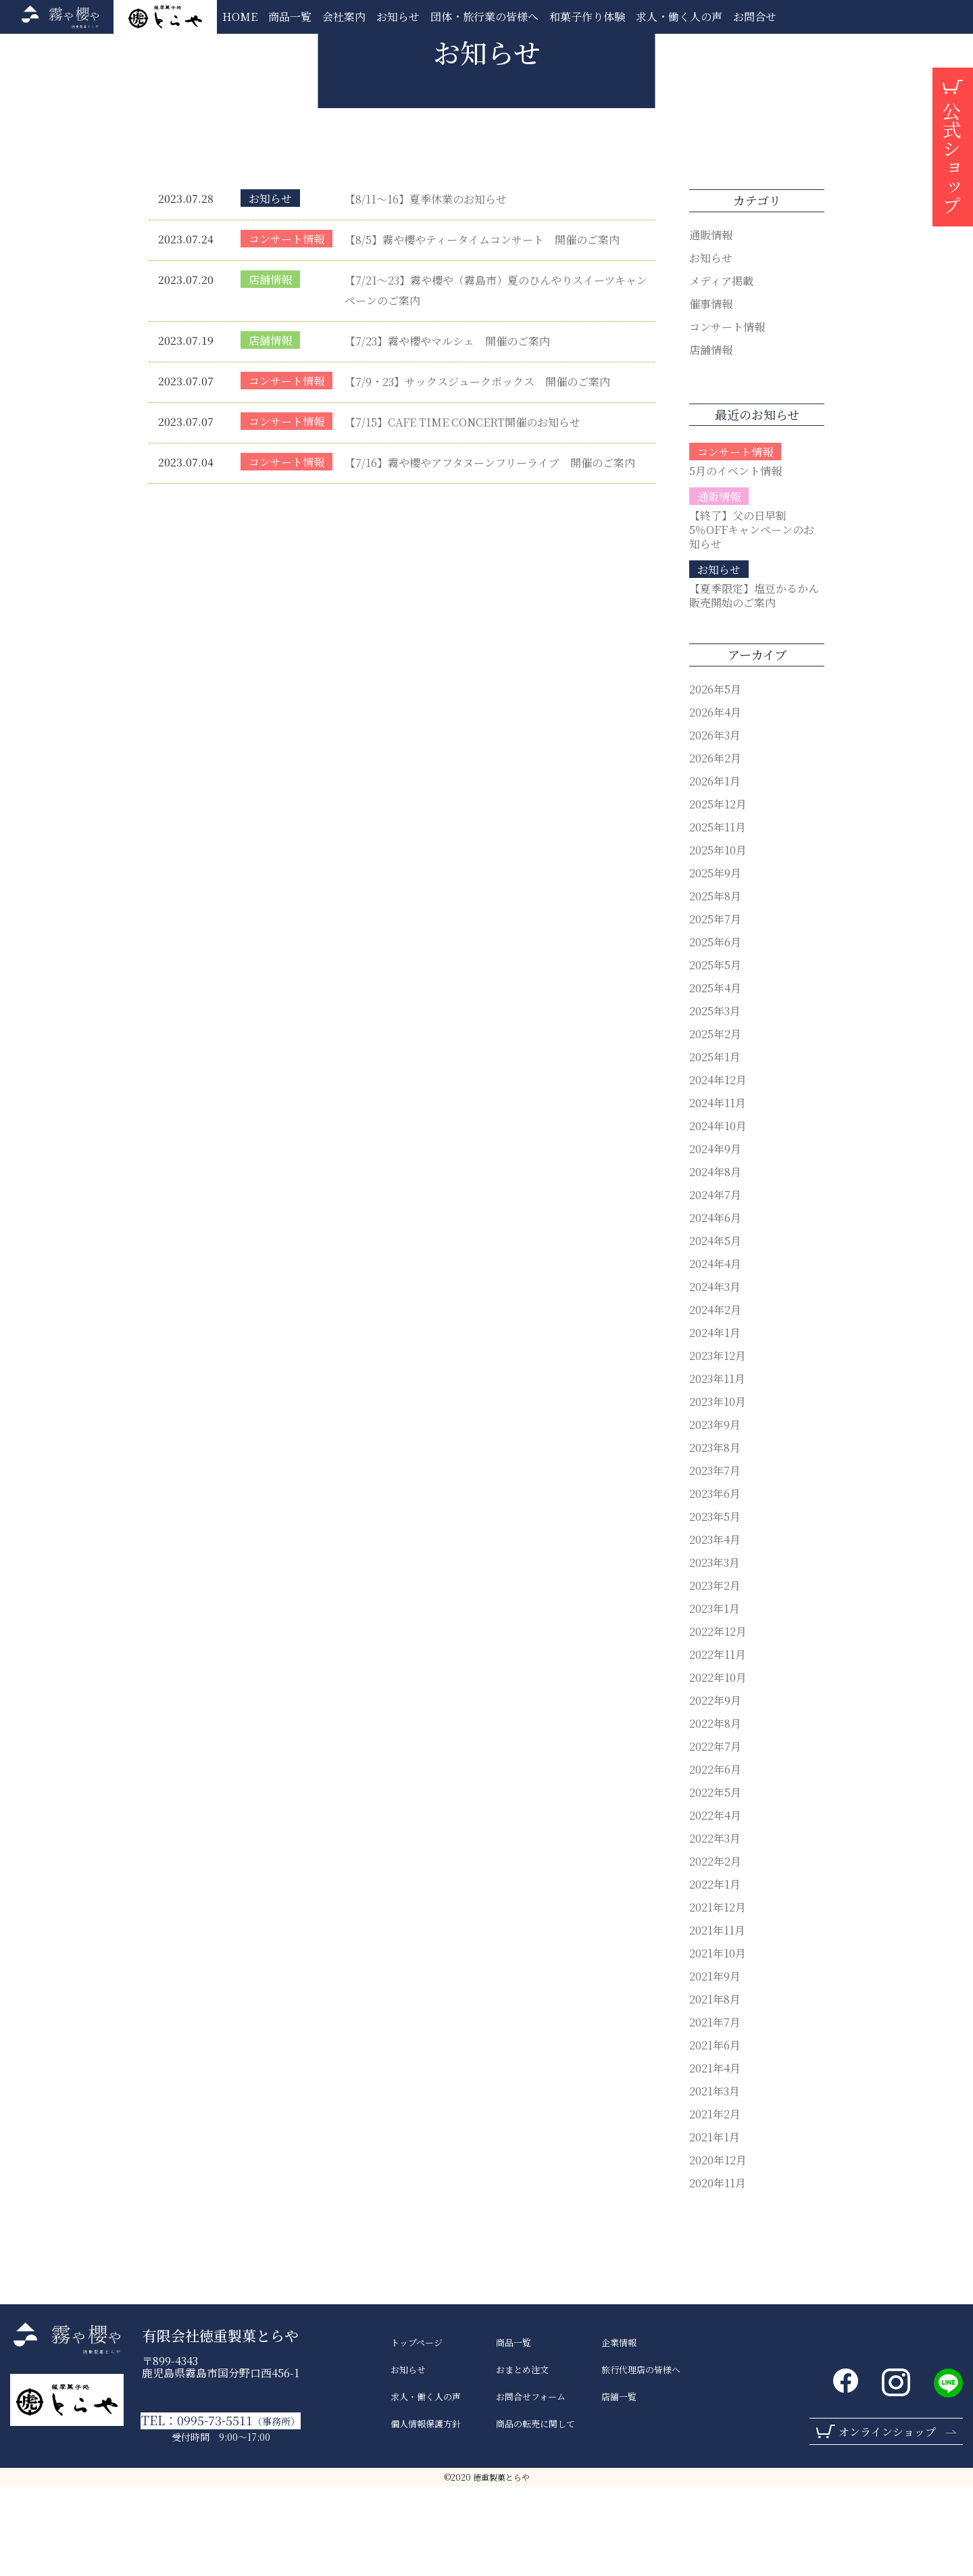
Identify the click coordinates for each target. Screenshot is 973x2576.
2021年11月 (717, 2019)
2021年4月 (715, 2157)
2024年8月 (715, 1261)
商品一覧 (289, 16)
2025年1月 (715, 1146)
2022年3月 (715, 1927)
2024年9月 (715, 1238)
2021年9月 (715, 2065)
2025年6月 (715, 1031)
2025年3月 (715, 1100)
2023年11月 (717, 1468)
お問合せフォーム (531, 2486)
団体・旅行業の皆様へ (484, 16)
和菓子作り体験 (587, 16)
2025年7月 (715, 1008)
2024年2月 (715, 1399)
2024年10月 (718, 1215)
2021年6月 (715, 2134)
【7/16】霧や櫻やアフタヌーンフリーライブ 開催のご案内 (490, 552)
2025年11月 (717, 916)
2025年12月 (718, 893)
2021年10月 (717, 2042)
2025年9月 (715, 962)
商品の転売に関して (535, 2513)
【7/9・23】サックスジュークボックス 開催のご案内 (477, 471)
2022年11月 (717, 1743)
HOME (239, 16)
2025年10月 (718, 939)
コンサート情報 (286, 328)
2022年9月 (715, 1789)
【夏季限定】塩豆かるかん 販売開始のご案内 (759, 685)
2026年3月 (715, 824)
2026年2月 (715, 847)
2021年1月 (714, 2226)
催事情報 (710, 393)
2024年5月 (715, 1330)
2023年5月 (715, 1605)
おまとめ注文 (522, 2459)
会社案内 (344, 16)
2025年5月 (715, 1054)
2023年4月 (715, 1628)
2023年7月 (715, 1560)
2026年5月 (715, 778)
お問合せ (754, 16)
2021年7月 (715, 2111)
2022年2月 (715, 1950)
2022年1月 (715, 1973)
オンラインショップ (887, 2521)
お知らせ (398, 16)
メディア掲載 (721, 370)
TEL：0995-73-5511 (220, 2510)
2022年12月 (718, 1720)
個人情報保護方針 (426, 2513)
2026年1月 (715, 870)
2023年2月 (715, 1674)
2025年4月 (715, 1077)
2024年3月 (715, 1376)
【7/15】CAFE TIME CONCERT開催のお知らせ (462, 511)
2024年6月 (715, 1307)
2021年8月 (715, 2088)
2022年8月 (715, 1812)
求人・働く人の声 (679, 16)
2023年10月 (717, 1491)
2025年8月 (715, 985)
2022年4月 (715, 1904)
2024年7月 (715, 1284)
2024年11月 (717, 1192)
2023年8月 (715, 1537)
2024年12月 (718, 1169)
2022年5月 (715, 1881)
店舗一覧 (619, 2486)
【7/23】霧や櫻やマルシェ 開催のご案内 (447, 430)
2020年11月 (717, 2272)
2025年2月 (715, 1123)
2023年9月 (715, 1514)
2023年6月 (715, 1582)
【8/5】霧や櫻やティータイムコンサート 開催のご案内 (482, 329)
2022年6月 (715, 1858)
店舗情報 (270, 368)
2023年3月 (714, 1651)
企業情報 (619, 2432)
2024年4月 (715, 1353)
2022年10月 (718, 1766)
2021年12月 (717, 1996)
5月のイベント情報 (735, 560)
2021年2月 (715, 2203)
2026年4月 (715, 801)
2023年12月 (717, 1445)
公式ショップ (951, 158)
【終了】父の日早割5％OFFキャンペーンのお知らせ (751, 619)
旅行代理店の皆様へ (640, 2459)
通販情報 (710, 324)
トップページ (417, 2432)
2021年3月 (714, 2180)
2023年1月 (714, 1697)
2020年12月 (718, 2249)
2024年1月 (715, 1422)
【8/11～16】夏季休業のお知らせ (426, 288)
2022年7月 (715, 1835)
